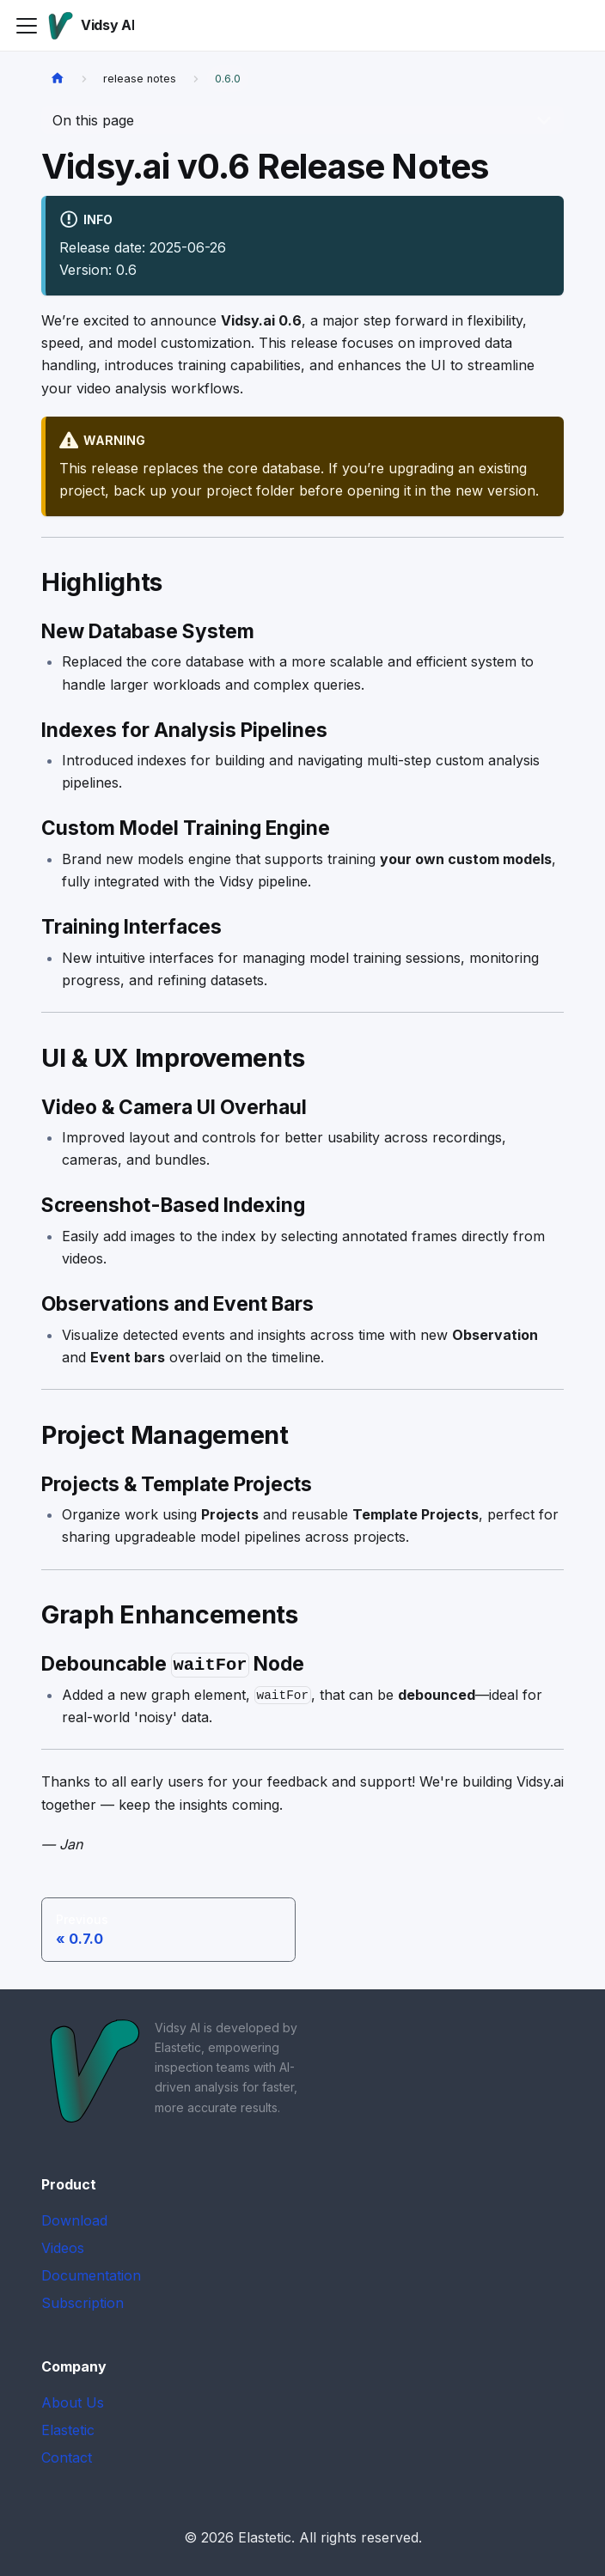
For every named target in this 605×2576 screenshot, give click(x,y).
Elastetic (68, 2430)
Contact (66, 2457)
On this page (93, 120)
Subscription (82, 2302)
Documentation (91, 2275)
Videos (62, 2247)
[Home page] (57, 78)
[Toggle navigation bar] (27, 26)
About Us (72, 2402)
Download (74, 2220)
